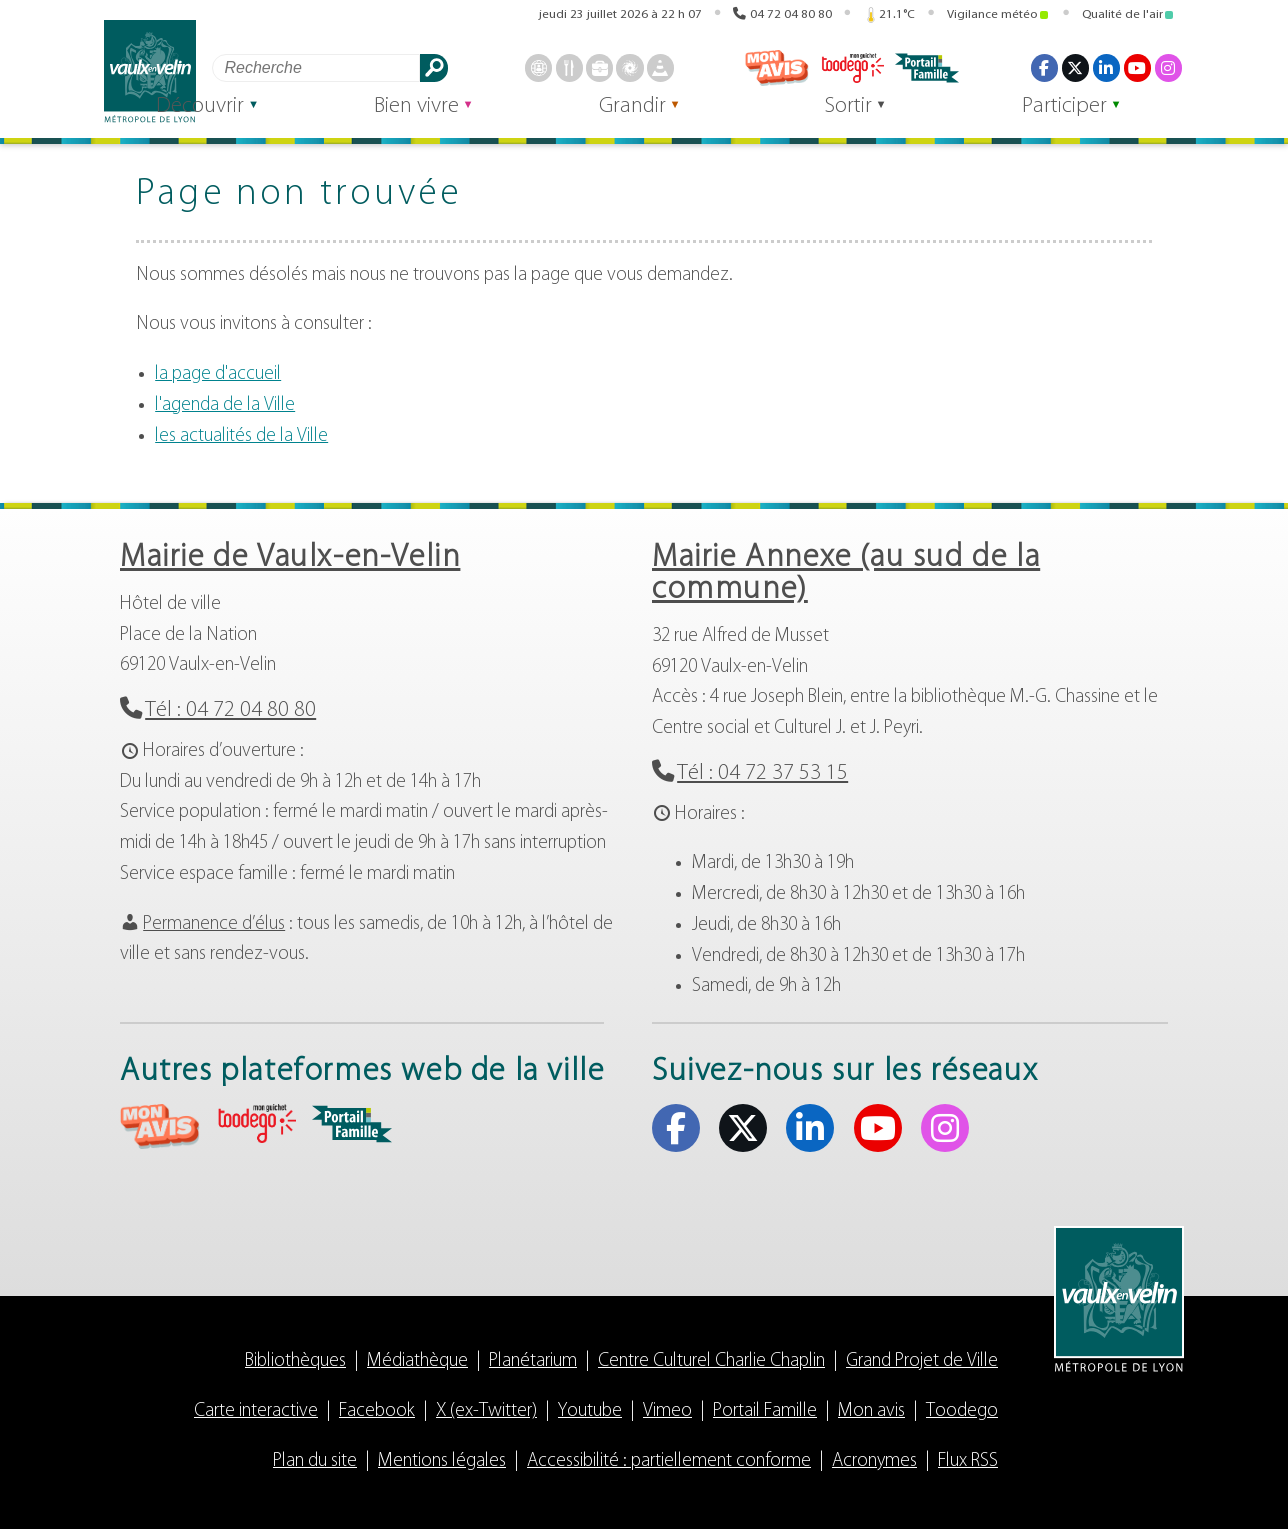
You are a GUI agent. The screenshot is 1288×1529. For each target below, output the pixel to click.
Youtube (590, 1411)
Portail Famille (765, 1411)
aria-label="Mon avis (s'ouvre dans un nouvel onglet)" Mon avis (160, 1126)
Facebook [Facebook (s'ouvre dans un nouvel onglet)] (1044, 68)
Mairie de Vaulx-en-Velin (290, 558)
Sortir (881, 121)
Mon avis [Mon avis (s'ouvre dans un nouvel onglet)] (778, 68)
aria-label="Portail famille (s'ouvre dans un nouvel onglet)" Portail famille (352, 1124)
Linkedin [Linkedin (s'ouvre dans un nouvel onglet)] (1106, 68)
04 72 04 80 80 (791, 12)
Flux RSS (968, 1461)
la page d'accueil (218, 374)
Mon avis (871, 1411)
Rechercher (437, 67)
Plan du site (315, 1461)
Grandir (687, 121)
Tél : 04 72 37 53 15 (762, 773)
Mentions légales (442, 1461)
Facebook (377, 1411)
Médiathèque (417, 1361)
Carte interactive (256, 1411)
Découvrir (301, 121)
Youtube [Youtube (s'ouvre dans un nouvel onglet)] (1137, 68)
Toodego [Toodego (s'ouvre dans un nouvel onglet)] (853, 68)
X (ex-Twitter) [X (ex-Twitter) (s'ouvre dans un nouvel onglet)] (1075, 68)
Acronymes (874, 1461)
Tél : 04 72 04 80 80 (230, 710)
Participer (1075, 121)
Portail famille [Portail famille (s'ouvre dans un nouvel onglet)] (929, 68)
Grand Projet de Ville (922, 1361)
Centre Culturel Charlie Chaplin (711, 1361)
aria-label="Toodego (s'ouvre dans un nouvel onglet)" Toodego (256, 1123)
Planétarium (533, 1361)
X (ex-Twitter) (486, 1411)
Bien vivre (494, 121)
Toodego (962, 1411)
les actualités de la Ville (241, 436)
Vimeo (667, 1411)
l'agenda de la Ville (225, 405)
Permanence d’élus (214, 924)
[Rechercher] (320, 67)
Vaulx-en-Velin (152, 71)
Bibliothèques (295, 1361)
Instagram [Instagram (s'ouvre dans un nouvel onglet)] (1168, 68)
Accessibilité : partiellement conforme (669, 1461)
